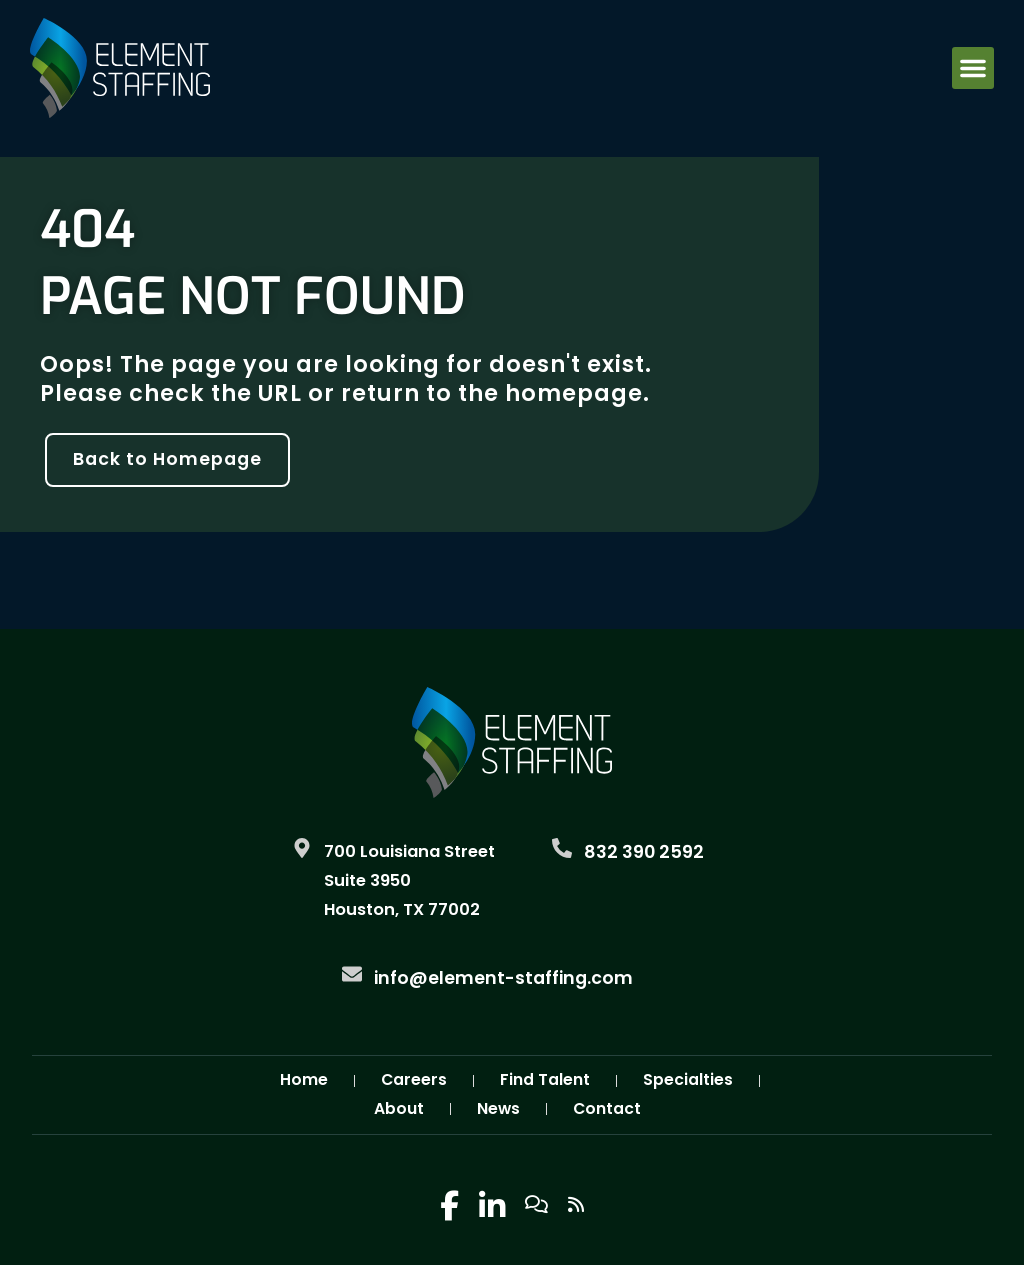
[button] (973, 68)
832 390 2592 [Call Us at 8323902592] (644, 852)
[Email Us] (352, 974)
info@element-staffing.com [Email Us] (503, 978)
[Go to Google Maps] (302, 848)
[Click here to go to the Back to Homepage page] (167, 460)
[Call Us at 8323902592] (562, 848)
